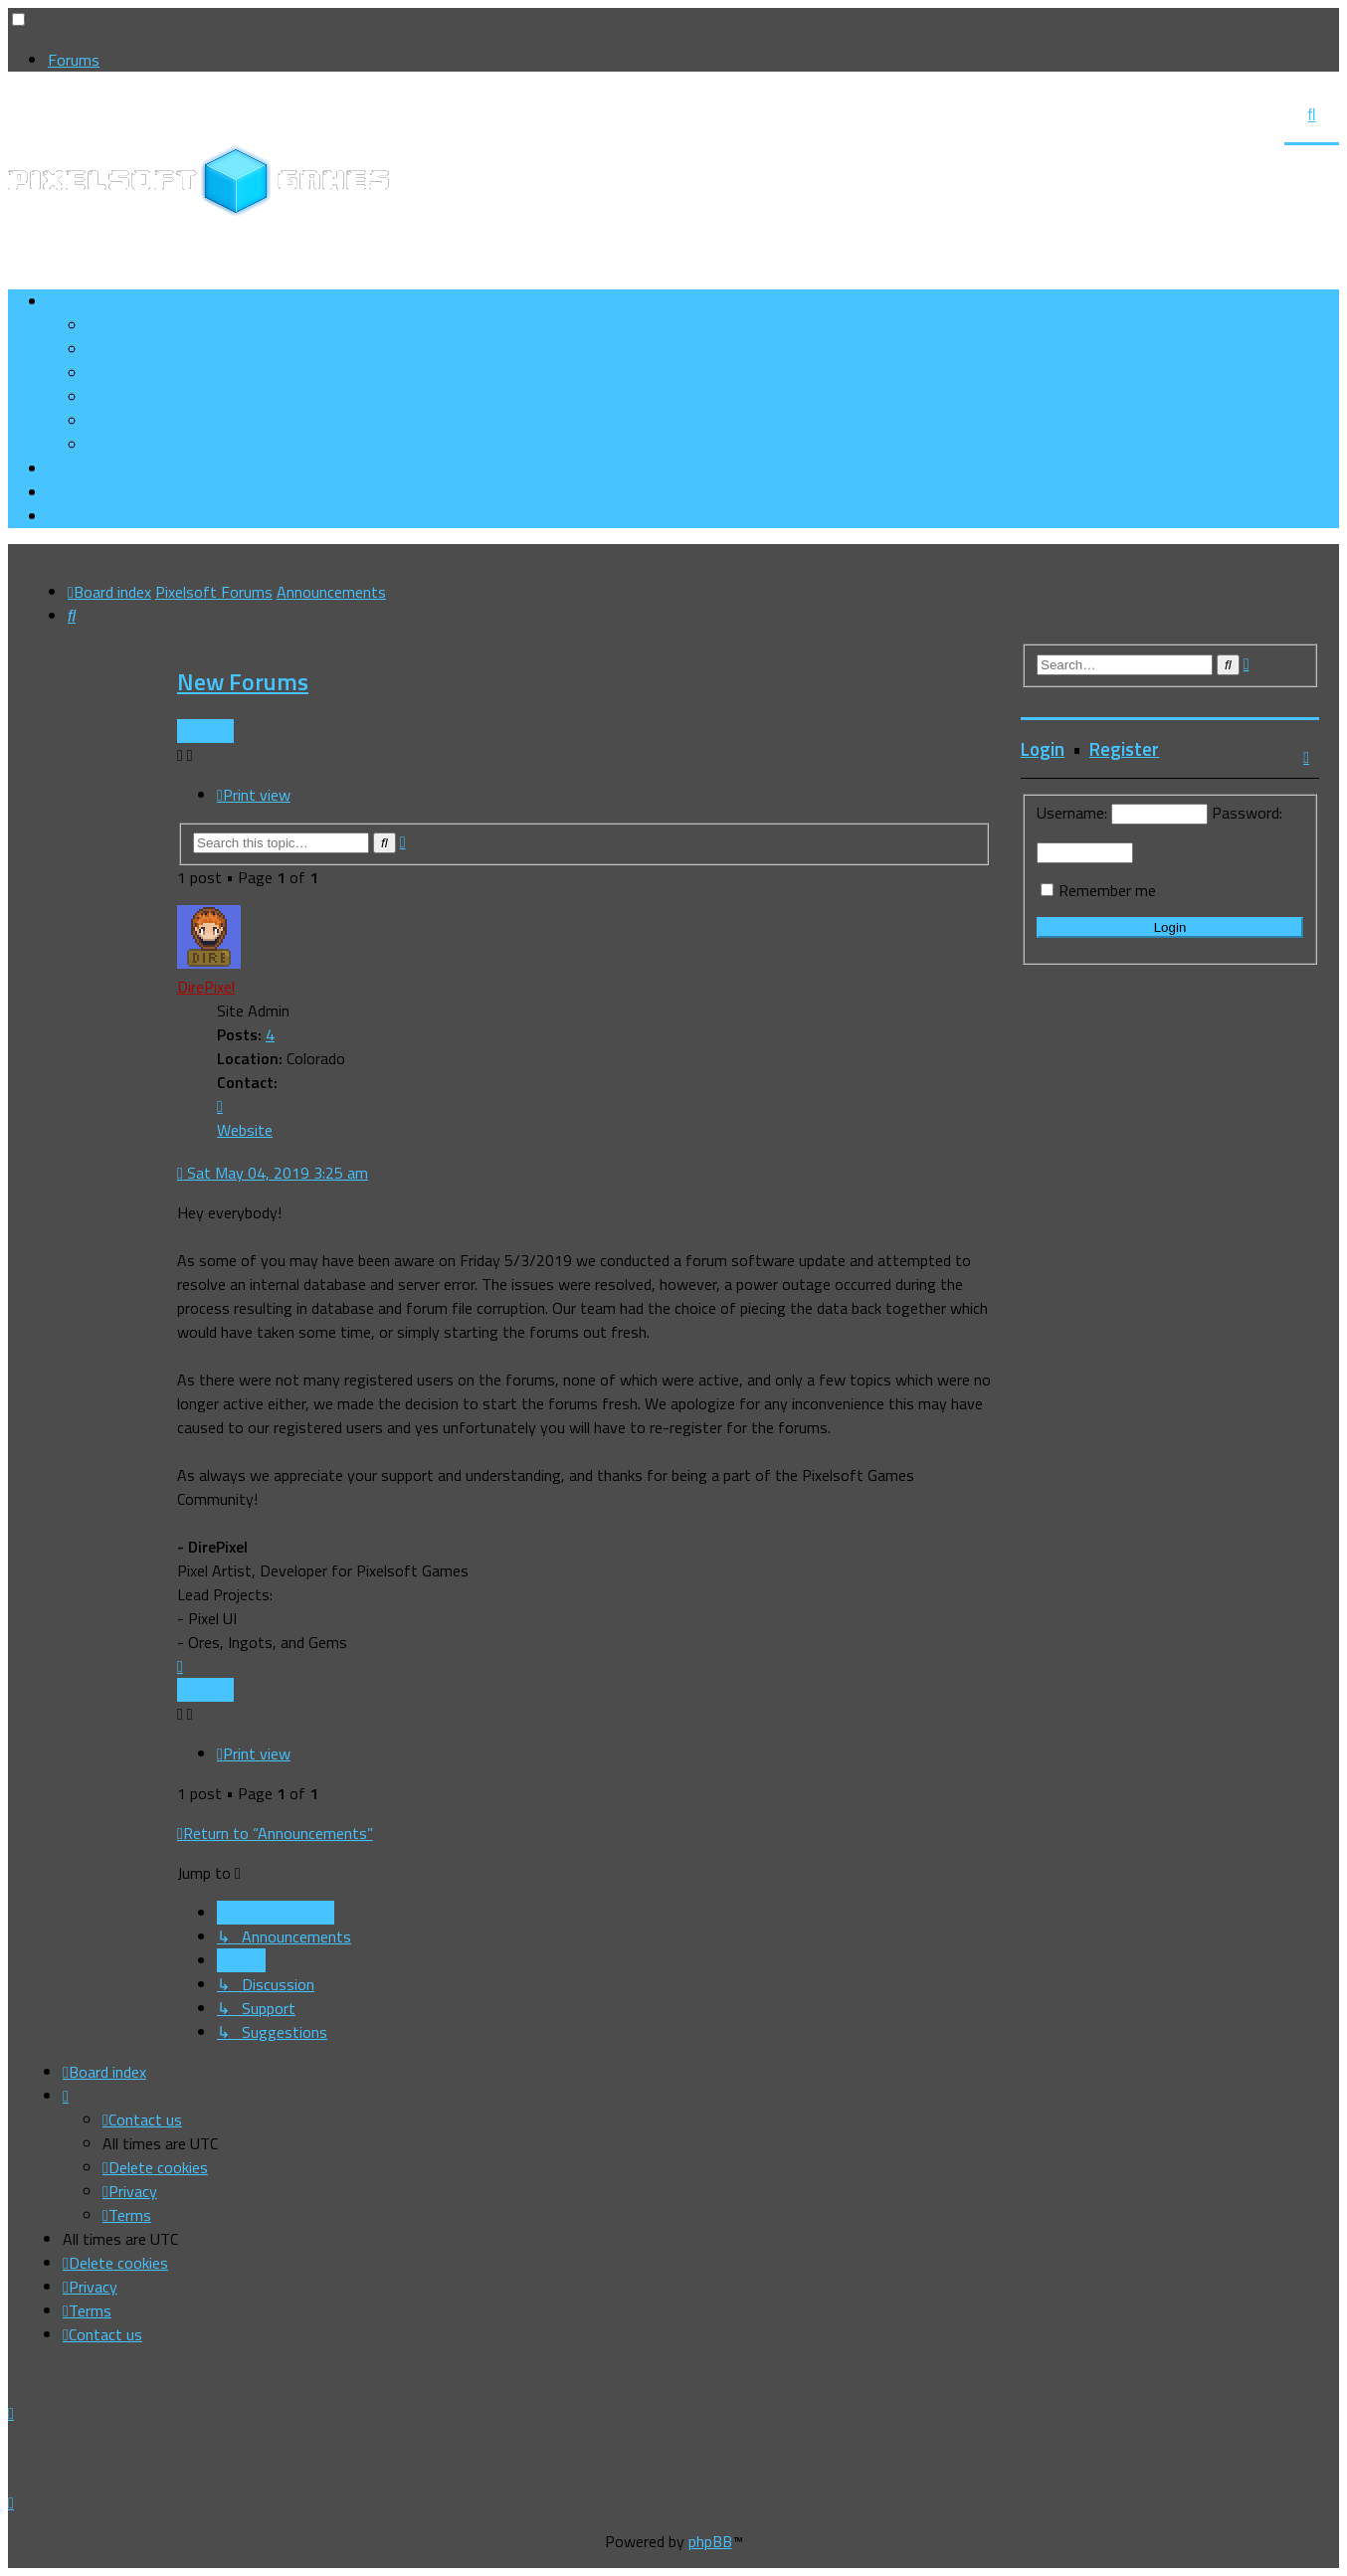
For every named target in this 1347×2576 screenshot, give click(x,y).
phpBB (710, 2541)
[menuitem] (155, 349)
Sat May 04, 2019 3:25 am (272, 1173)
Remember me (1107, 890)
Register (1124, 749)
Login (1042, 749)
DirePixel (206, 987)
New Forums (242, 681)
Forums (73, 60)
